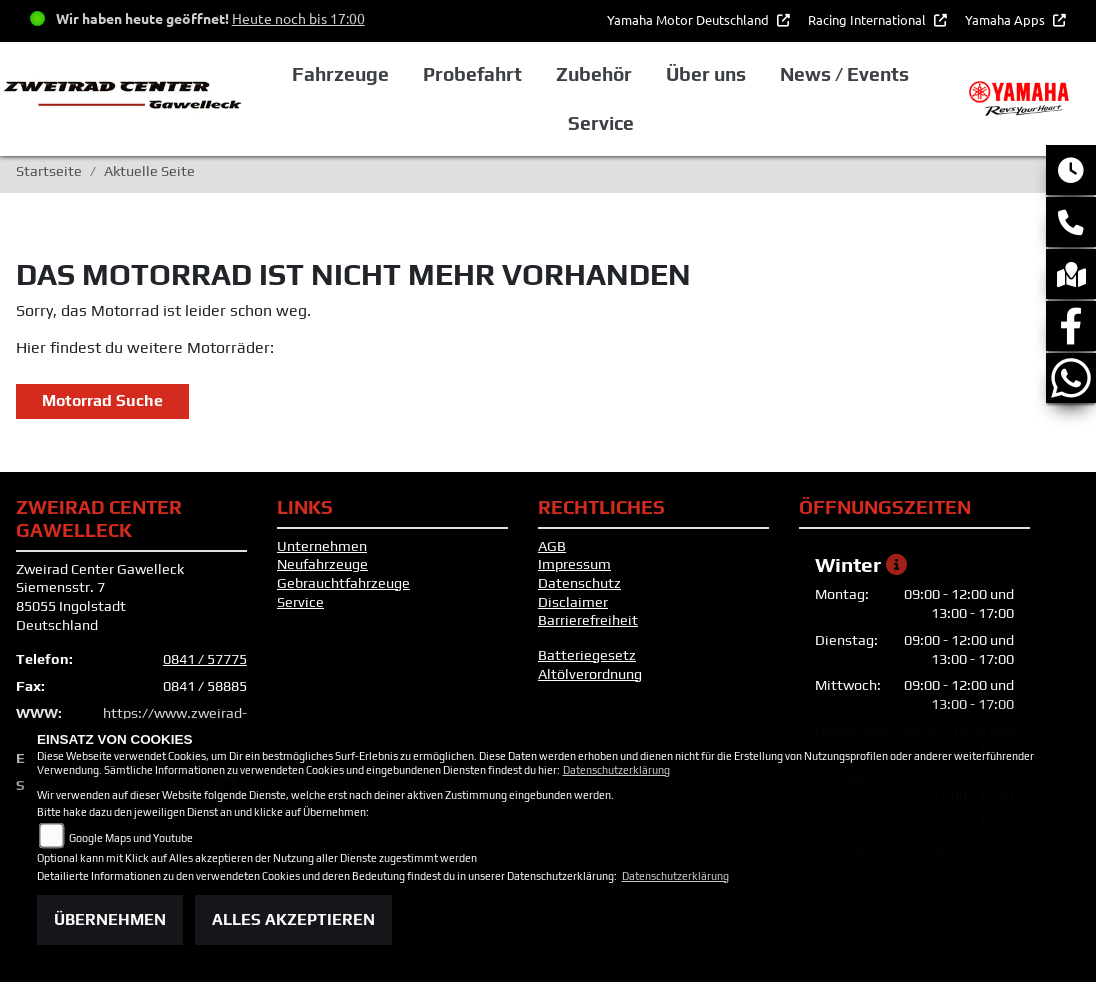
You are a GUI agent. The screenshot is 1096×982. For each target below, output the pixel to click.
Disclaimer (573, 602)
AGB (552, 546)
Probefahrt (472, 74)
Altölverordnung (590, 674)
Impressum (574, 564)
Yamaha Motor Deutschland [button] (689, 19)
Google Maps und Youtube (131, 838)
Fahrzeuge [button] (340, 74)
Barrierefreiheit (588, 620)
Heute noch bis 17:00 (298, 18)
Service (300, 602)
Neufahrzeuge (322, 564)
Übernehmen (110, 919)
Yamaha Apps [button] (1006, 19)
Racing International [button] (868, 19)
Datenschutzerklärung (616, 770)
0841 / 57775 (205, 659)
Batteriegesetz (587, 655)
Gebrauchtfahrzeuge (343, 583)
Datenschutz (579, 583)
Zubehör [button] (594, 74)
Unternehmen (322, 546)
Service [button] (601, 123)
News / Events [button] (844, 74)
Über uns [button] (706, 74)
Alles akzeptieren (293, 919)
